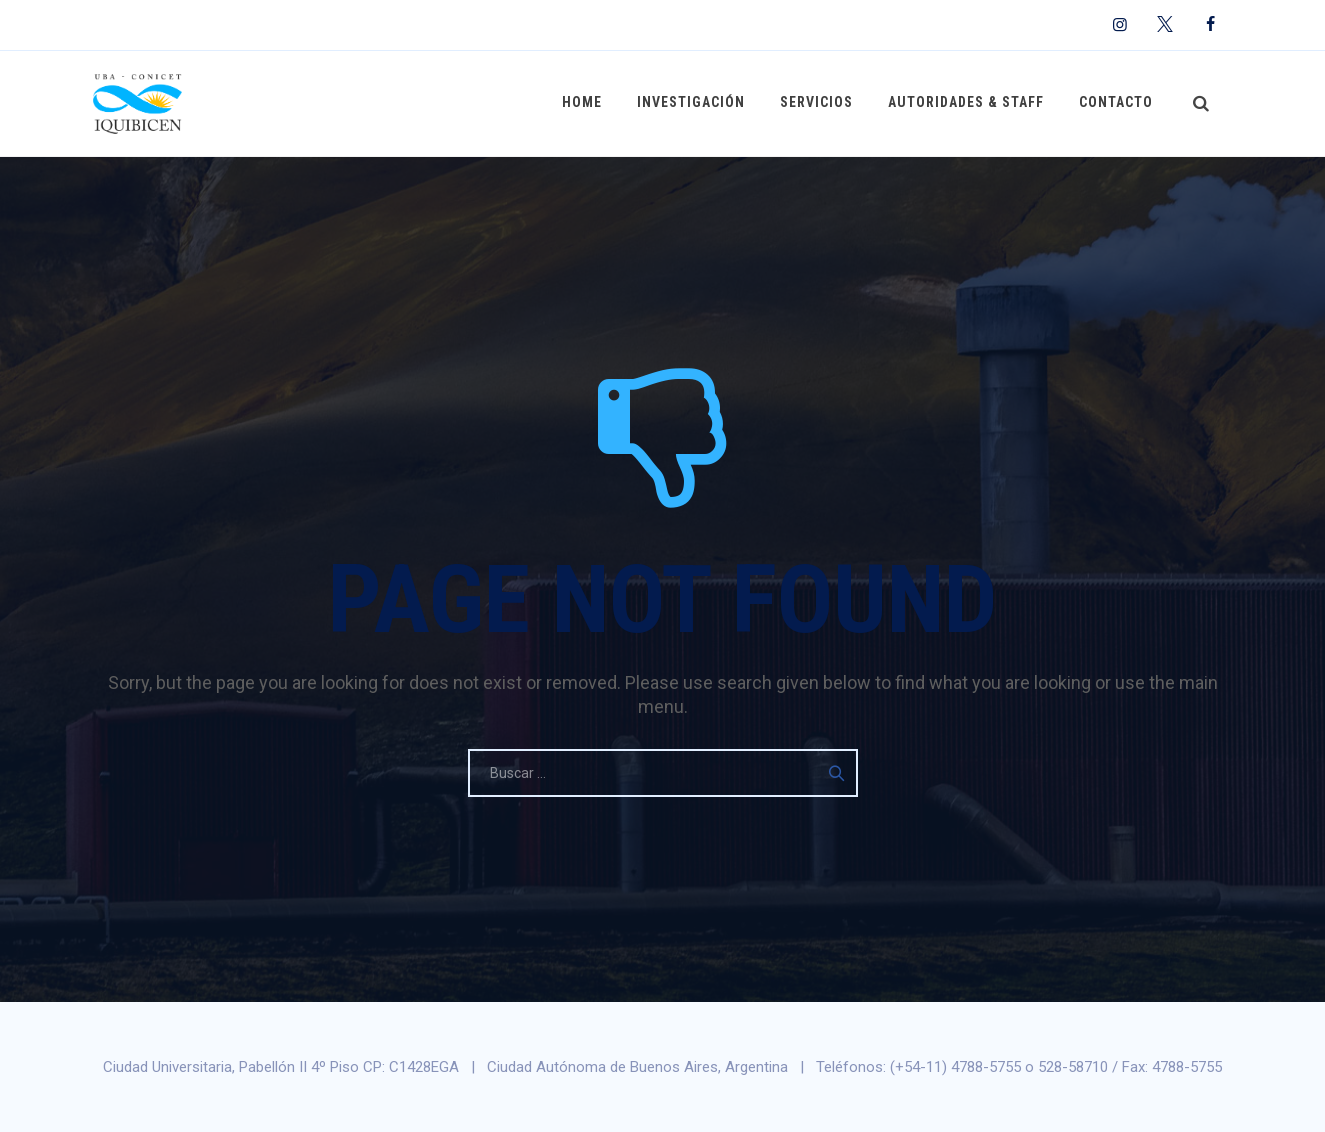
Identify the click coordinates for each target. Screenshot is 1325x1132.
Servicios (819, 103)
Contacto (1117, 103)
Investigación (695, 103)
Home (587, 103)
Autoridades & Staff (968, 103)
